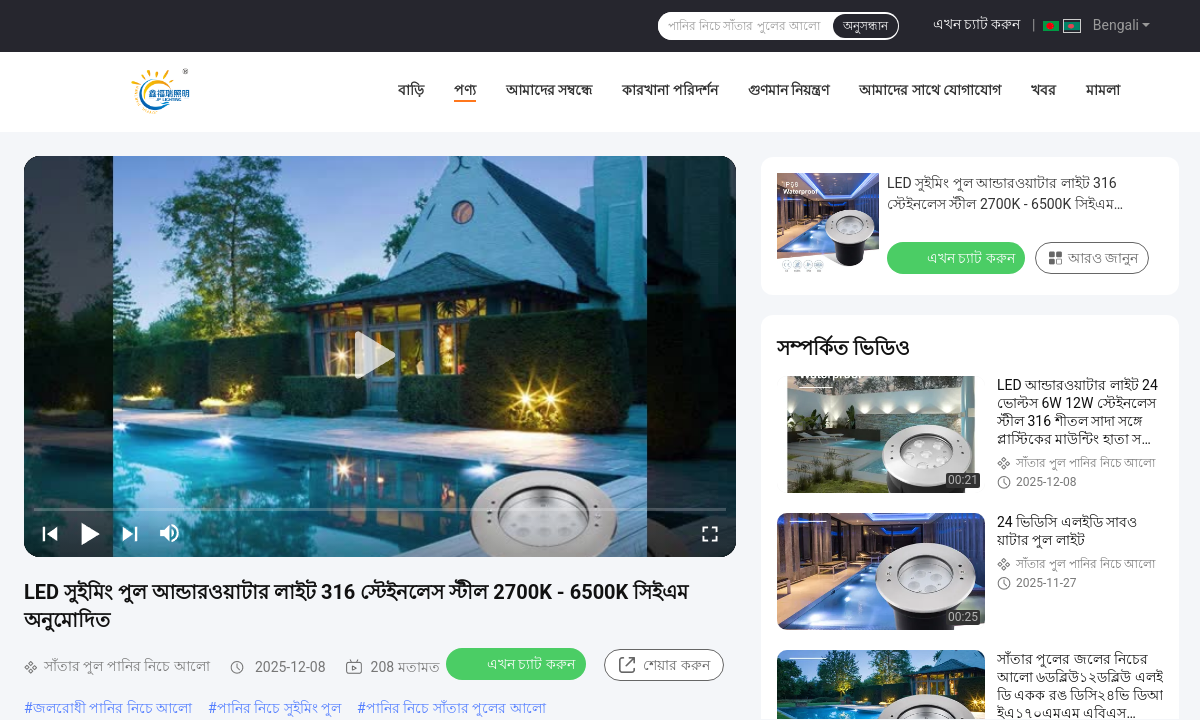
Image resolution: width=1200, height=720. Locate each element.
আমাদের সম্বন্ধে (549, 90)
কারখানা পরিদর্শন (669, 90)
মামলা (1103, 90)
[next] (130, 533)
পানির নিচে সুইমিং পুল (279, 708)
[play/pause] (90, 533)
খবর (1043, 90)
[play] (380, 356)
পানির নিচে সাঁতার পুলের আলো (456, 708)
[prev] (50, 533)
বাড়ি (411, 90)
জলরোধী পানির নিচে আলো (112, 708)
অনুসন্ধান (865, 26)
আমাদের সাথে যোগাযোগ (930, 90)
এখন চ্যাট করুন (977, 24)
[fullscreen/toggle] (710, 533)
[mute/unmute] (170, 533)
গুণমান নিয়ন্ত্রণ (788, 90)
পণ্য (465, 90)
